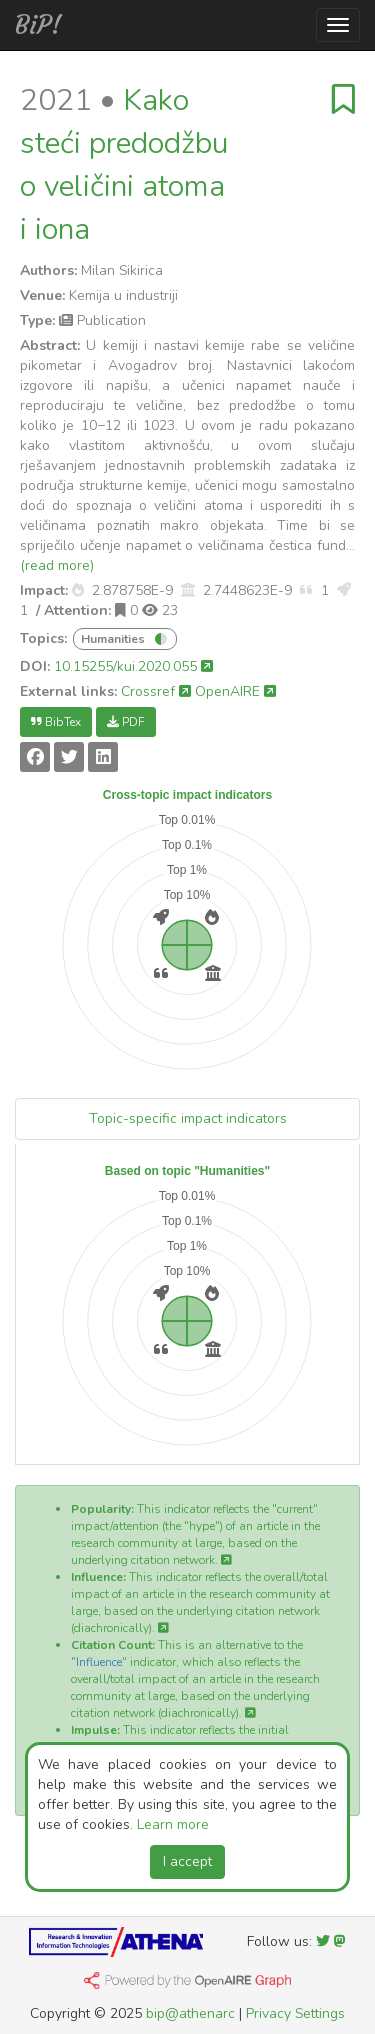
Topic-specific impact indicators (188, 1118)
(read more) (57, 565)
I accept (187, 1861)
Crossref (156, 691)
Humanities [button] (114, 639)
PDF (126, 722)
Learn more (173, 1824)
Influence (99, 1662)
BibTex (56, 722)
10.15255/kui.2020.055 (133, 666)
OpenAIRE (235, 691)
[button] (78, 590)
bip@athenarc (190, 2013)
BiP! (38, 25)
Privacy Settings (295, 2013)
